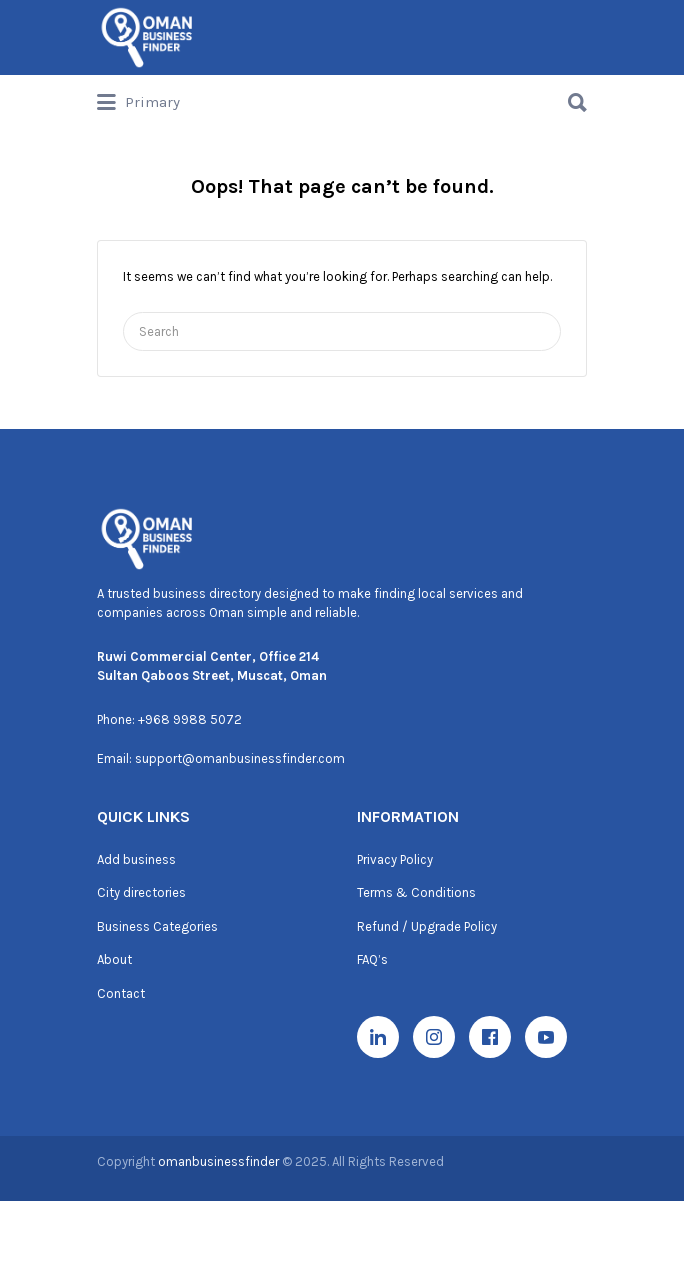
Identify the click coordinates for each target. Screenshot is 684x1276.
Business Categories (157, 926)
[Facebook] (490, 1037)
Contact (121, 993)
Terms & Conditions (416, 892)
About (114, 959)
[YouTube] (546, 1037)
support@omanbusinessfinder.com (240, 758)
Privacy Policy (395, 859)
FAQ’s (372, 959)
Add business (136, 859)
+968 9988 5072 (190, 719)
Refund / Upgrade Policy (427, 926)
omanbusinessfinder (220, 1161)
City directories (141, 892)
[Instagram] (434, 1037)
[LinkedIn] (378, 1037)
